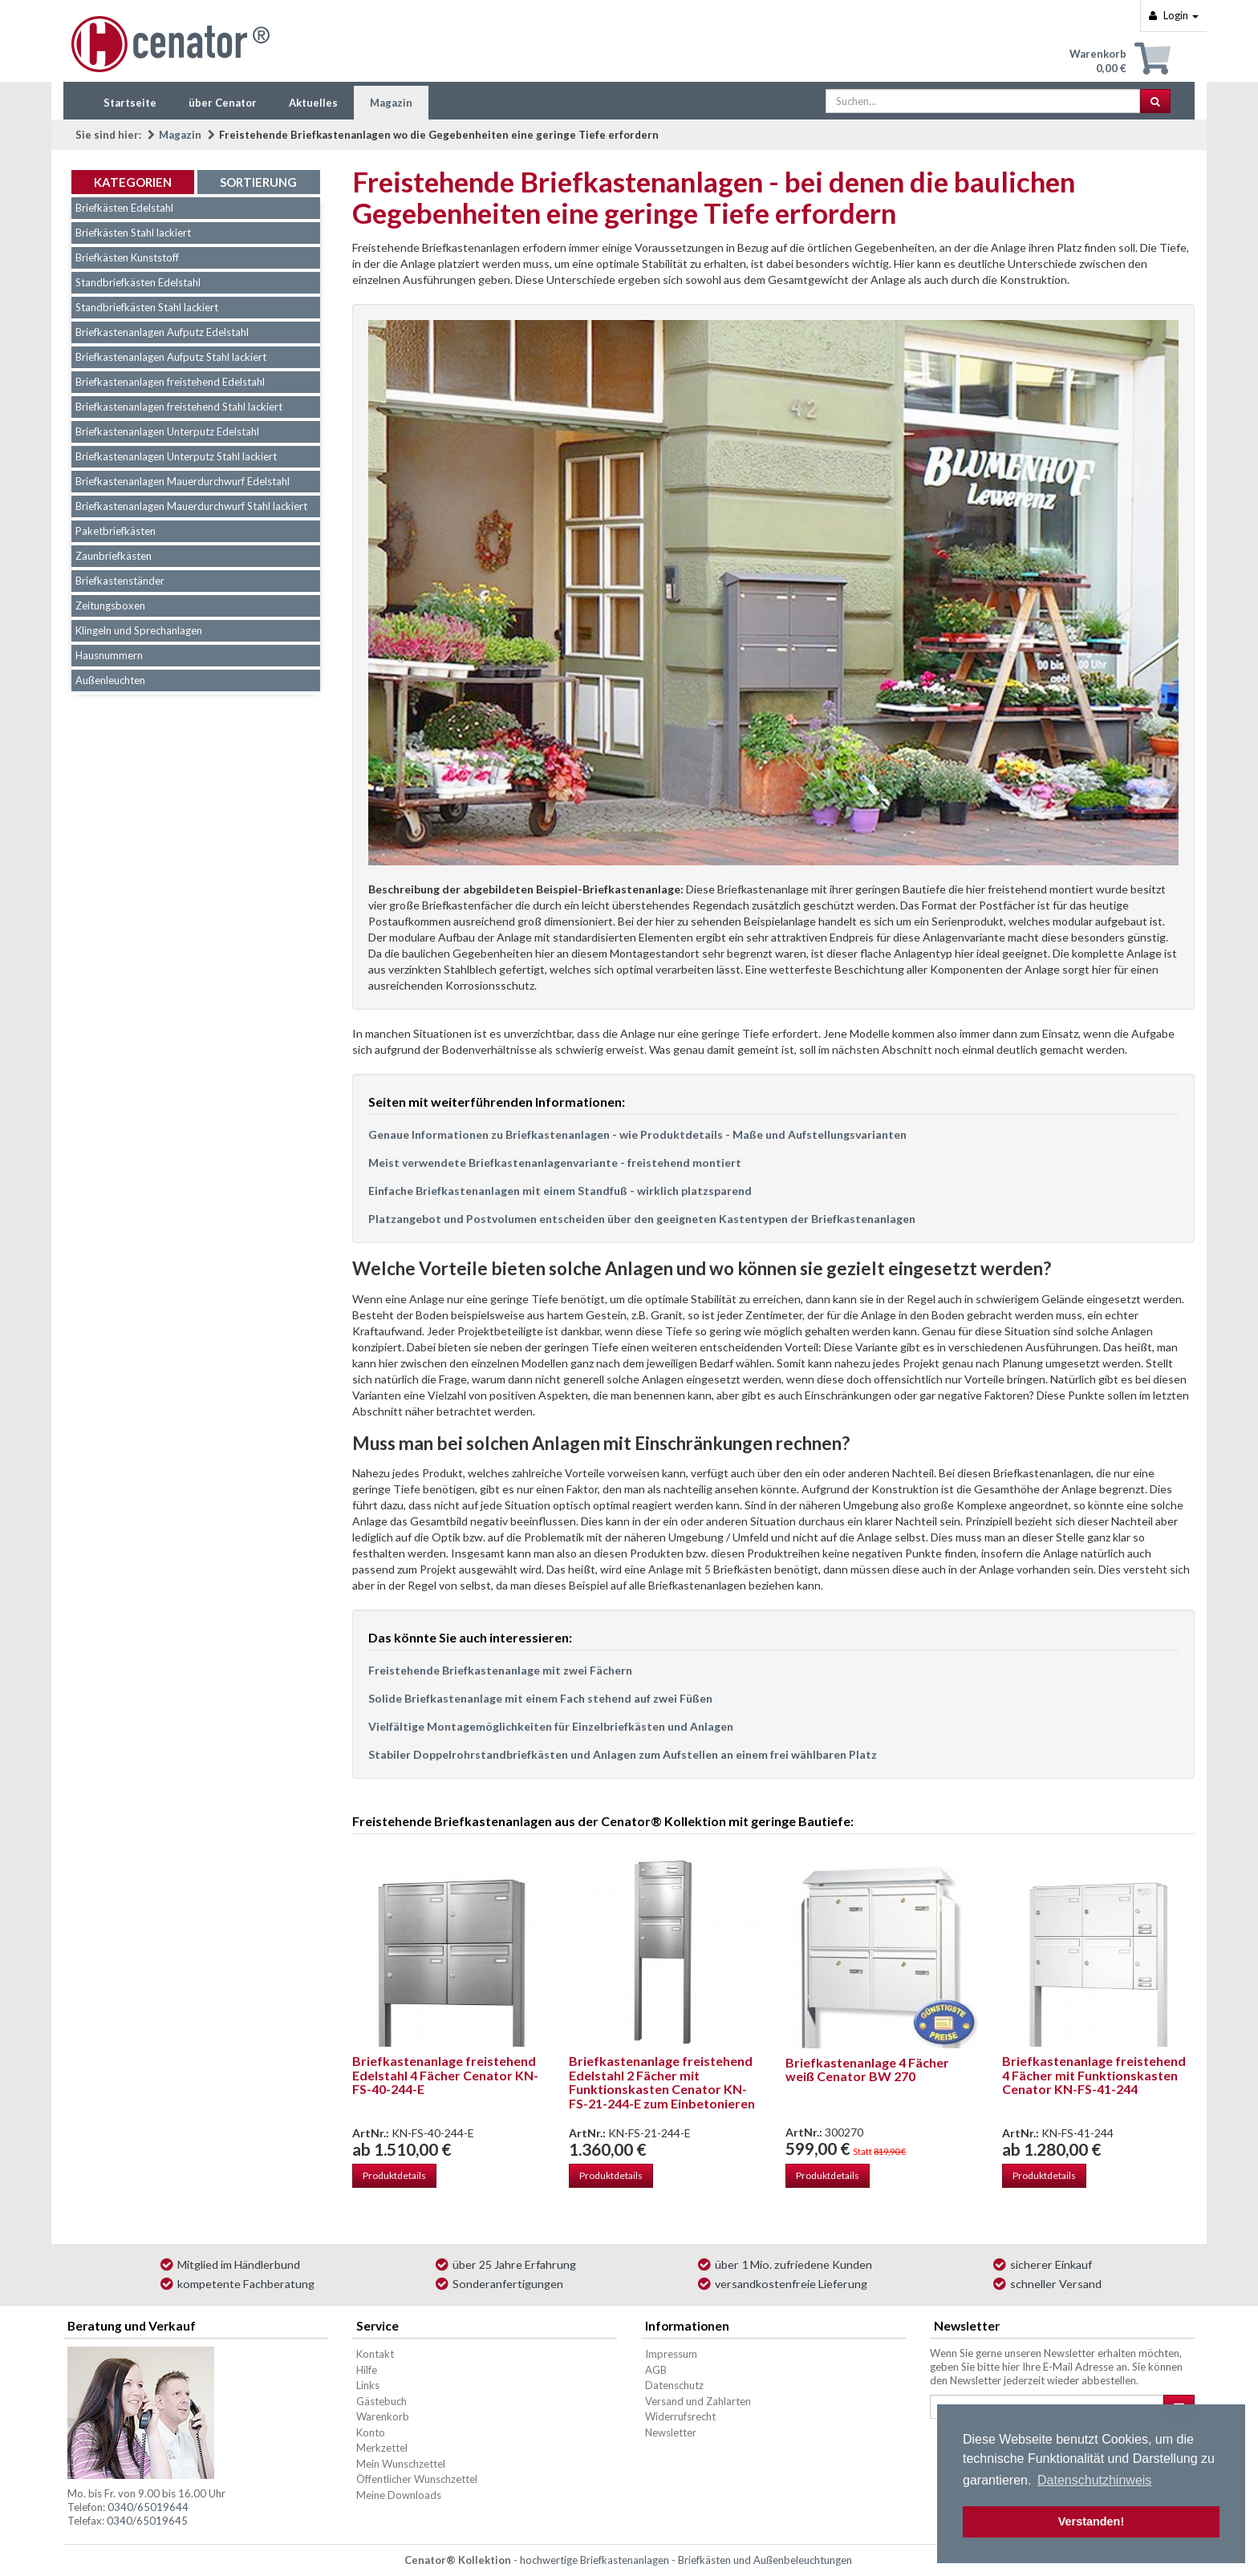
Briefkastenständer (119, 580)
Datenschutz (674, 2385)
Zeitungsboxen (110, 605)
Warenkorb (382, 2416)
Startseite (129, 102)
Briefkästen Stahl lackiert (133, 232)
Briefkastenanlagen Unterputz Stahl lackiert (176, 456)
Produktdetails (394, 2175)
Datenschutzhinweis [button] (1094, 2480)
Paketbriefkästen (115, 531)
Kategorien (133, 182)
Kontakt (375, 2353)
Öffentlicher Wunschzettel (416, 2479)
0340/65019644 (148, 2507)
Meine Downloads (398, 2495)
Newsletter (670, 2432)
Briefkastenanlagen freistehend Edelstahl (170, 381)
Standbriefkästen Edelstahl (138, 282)
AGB (656, 2369)
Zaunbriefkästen (113, 555)
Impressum (671, 2353)
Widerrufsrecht (680, 2416)
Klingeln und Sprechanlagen (138, 630)
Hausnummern (109, 655)
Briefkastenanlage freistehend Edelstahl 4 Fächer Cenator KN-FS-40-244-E (445, 2074)
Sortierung (258, 182)
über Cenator (223, 102)
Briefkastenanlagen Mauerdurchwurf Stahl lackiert (191, 506)
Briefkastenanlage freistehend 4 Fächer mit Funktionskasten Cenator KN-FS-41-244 (1094, 2074)
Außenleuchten (110, 680)
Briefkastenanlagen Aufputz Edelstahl (162, 332)
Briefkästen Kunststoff (127, 257)
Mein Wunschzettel (400, 2463)
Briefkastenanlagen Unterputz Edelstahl (167, 431)
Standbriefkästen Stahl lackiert (146, 307)
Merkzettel (382, 2447)
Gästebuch (381, 2401)
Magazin (391, 102)
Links (367, 2385)
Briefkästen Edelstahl (124, 207)
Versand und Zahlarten (698, 2401)
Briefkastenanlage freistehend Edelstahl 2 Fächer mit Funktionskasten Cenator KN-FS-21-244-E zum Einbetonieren (662, 2082)
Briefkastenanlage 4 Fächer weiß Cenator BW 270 (867, 2069)
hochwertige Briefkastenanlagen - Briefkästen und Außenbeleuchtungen (686, 2560)
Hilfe (366, 2369)
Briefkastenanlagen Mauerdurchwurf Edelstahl (182, 481)
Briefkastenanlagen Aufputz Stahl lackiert (170, 356)
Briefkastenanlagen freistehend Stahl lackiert (178, 406)
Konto (370, 2432)
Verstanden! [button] (1091, 2521)
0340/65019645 (147, 2520)
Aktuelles (313, 102)
